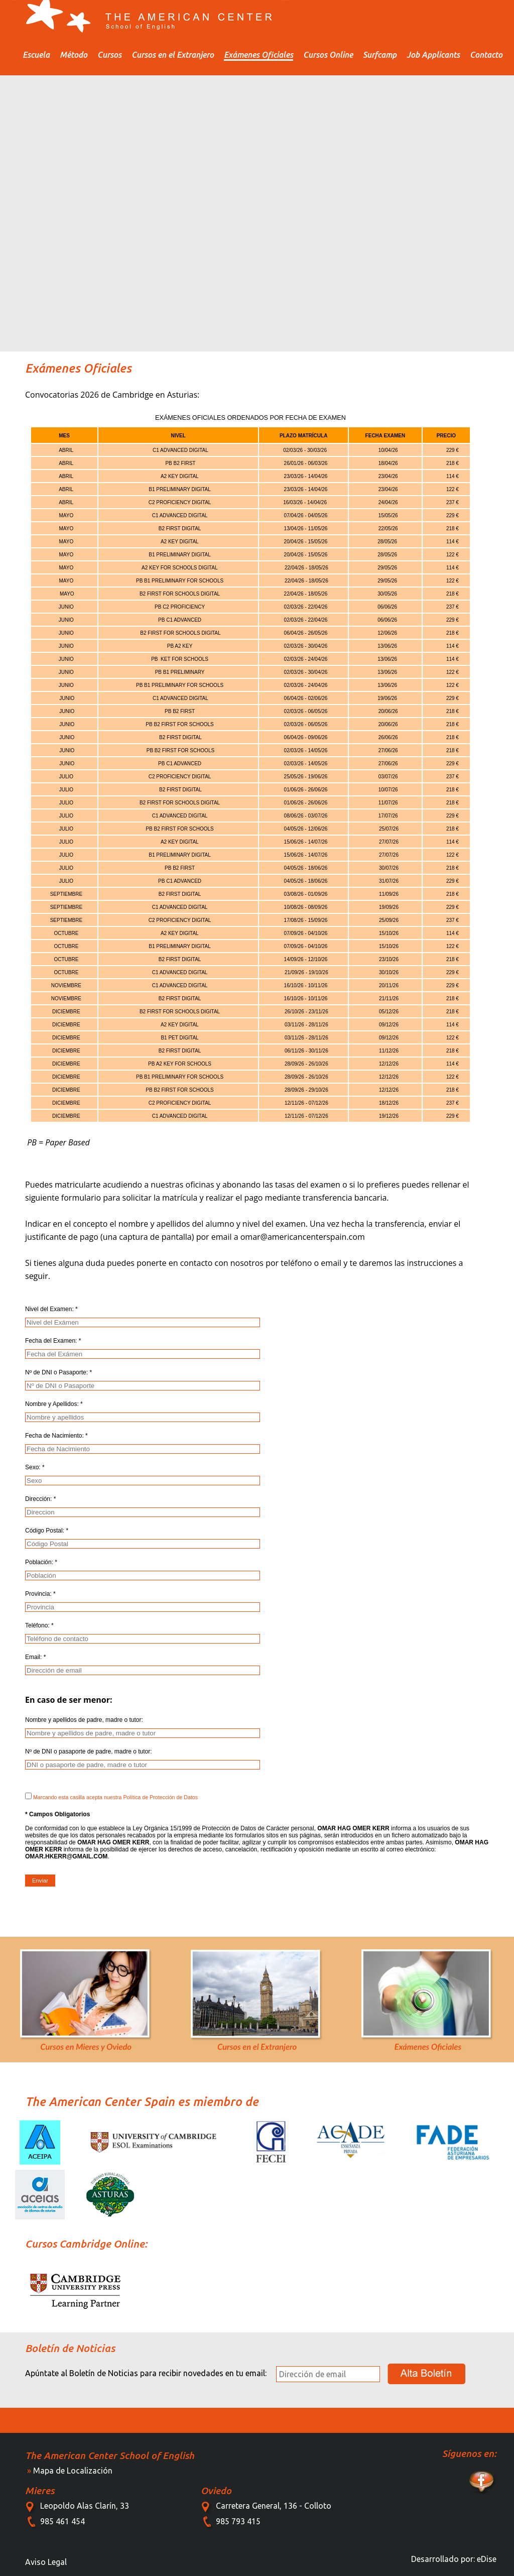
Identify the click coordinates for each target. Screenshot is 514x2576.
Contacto (486, 54)
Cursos (109, 54)
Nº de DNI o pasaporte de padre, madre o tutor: (88, 1751)
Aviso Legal (46, 2561)
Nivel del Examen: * (51, 1309)
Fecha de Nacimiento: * (56, 1435)
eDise (486, 2558)
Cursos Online (328, 54)
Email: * (35, 1657)
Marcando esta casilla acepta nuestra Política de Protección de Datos (111, 1796)
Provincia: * (40, 1593)
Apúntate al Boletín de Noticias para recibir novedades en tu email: (146, 2373)
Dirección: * (40, 1498)
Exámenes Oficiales (258, 54)
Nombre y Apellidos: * (54, 1404)
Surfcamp (380, 54)
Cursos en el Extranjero (173, 54)
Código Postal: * (46, 1530)
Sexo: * (35, 1467)
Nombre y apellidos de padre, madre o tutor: (84, 1719)
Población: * (41, 1562)
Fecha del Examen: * (53, 1340)
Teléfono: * (39, 1625)
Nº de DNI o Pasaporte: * (58, 1372)
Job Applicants (433, 54)
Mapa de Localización (72, 2470)
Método (73, 54)
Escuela (36, 54)
